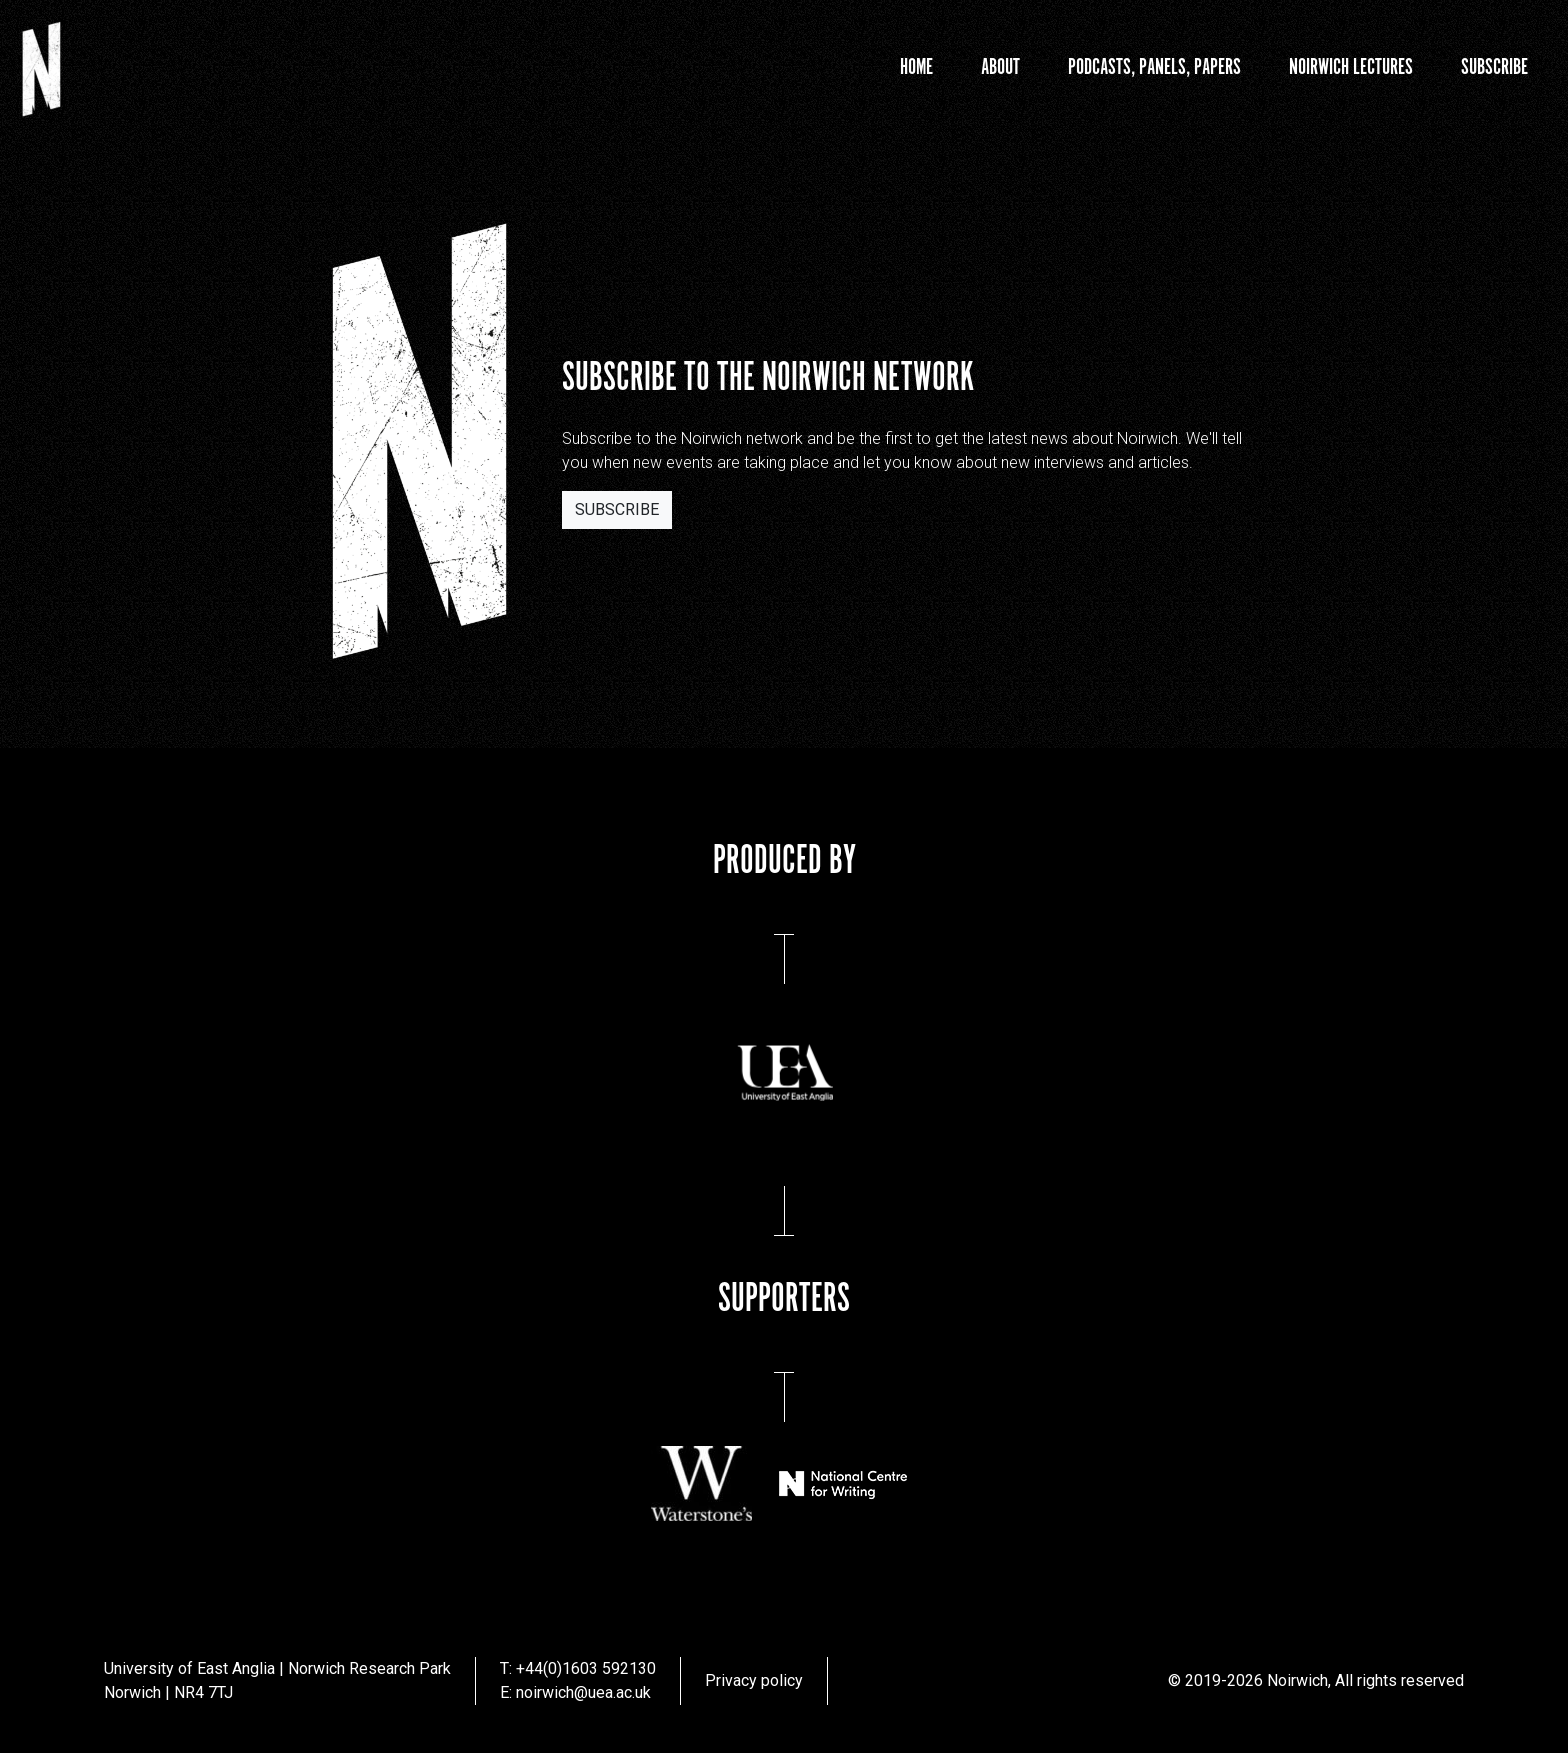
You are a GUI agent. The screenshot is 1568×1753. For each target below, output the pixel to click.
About (1000, 67)
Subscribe (1494, 67)
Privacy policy (754, 1680)
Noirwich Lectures (1351, 67)
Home (916, 67)
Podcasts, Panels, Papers (1154, 67)
